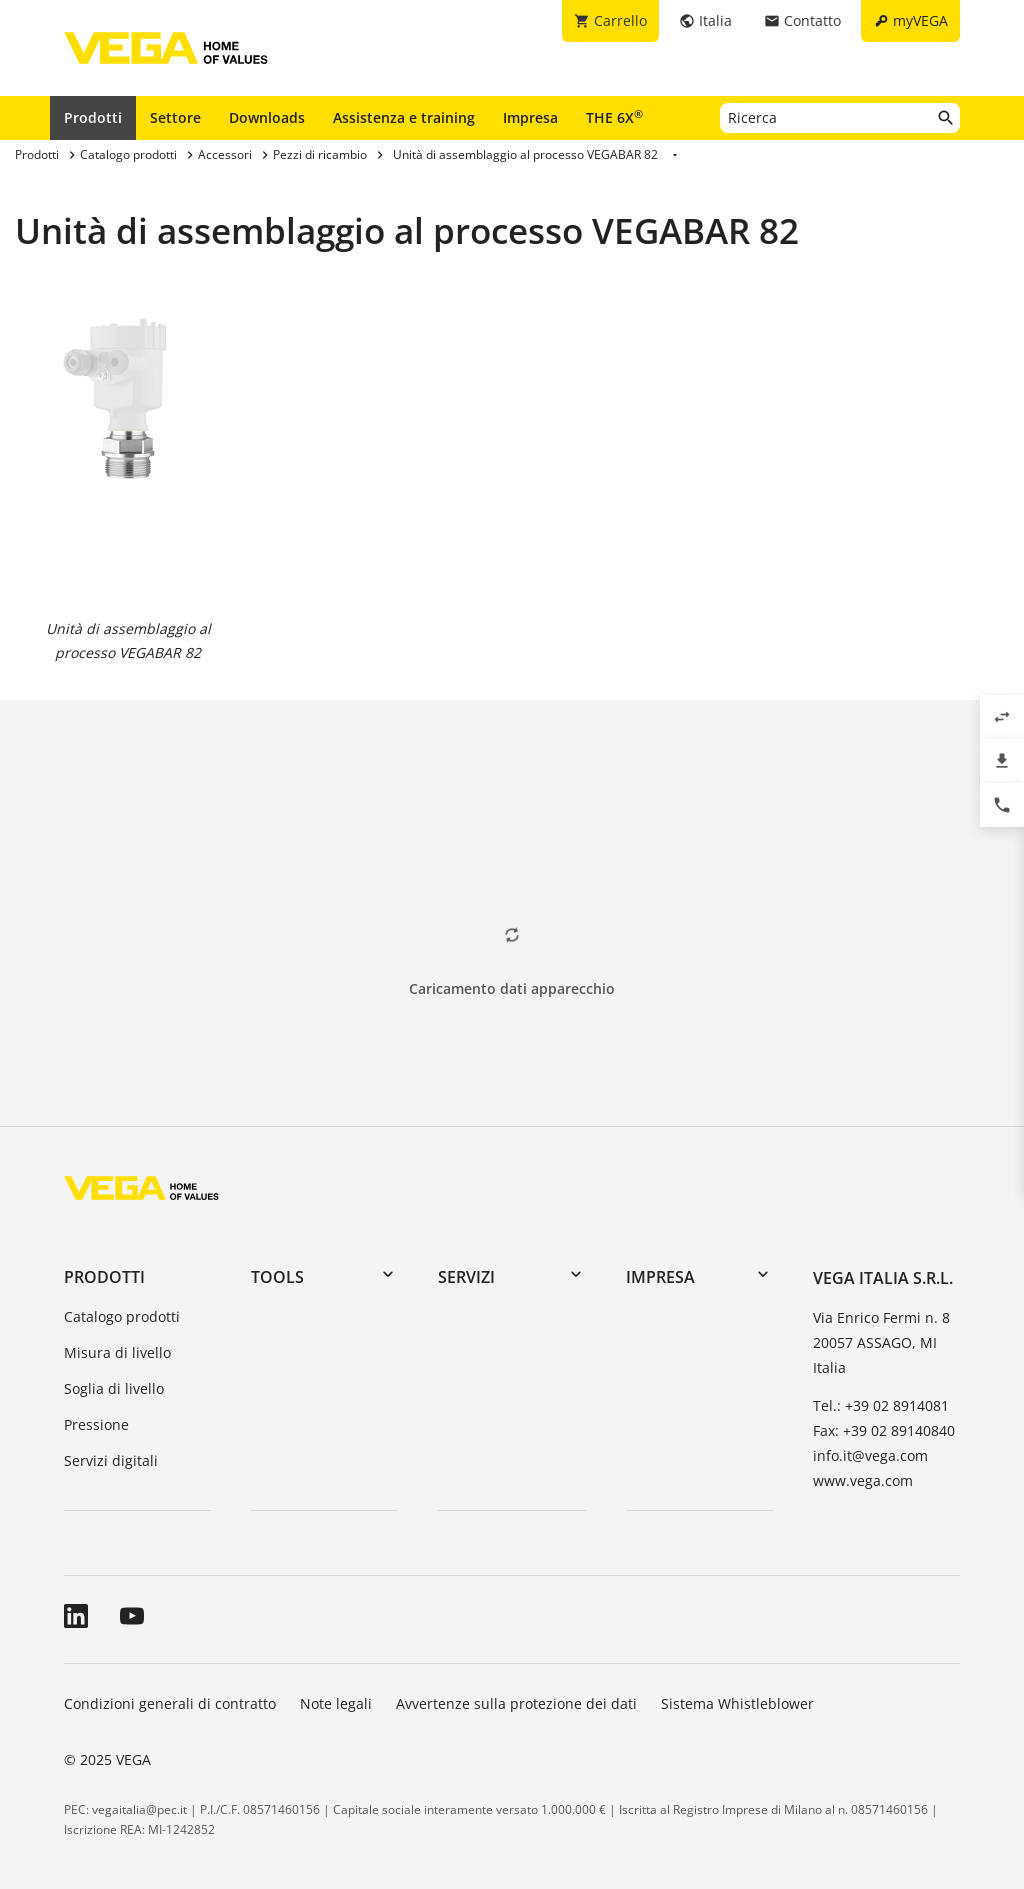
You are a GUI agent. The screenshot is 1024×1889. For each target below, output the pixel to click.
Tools (277, 1277)
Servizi (466, 1277)
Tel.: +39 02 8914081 (881, 1405)
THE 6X (614, 117)
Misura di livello (117, 1352)
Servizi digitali (111, 1460)
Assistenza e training (404, 117)
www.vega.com (863, 1480)
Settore (175, 117)
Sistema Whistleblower (737, 1703)
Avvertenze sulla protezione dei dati (516, 1703)
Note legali (336, 1703)
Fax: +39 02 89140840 (884, 1430)
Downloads (267, 117)
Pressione (96, 1424)
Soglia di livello (114, 1388)
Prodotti (93, 117)
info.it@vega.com (870, 1455)
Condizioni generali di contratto (170, 1703)
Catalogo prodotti (122, 1316)
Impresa (530, 117)
